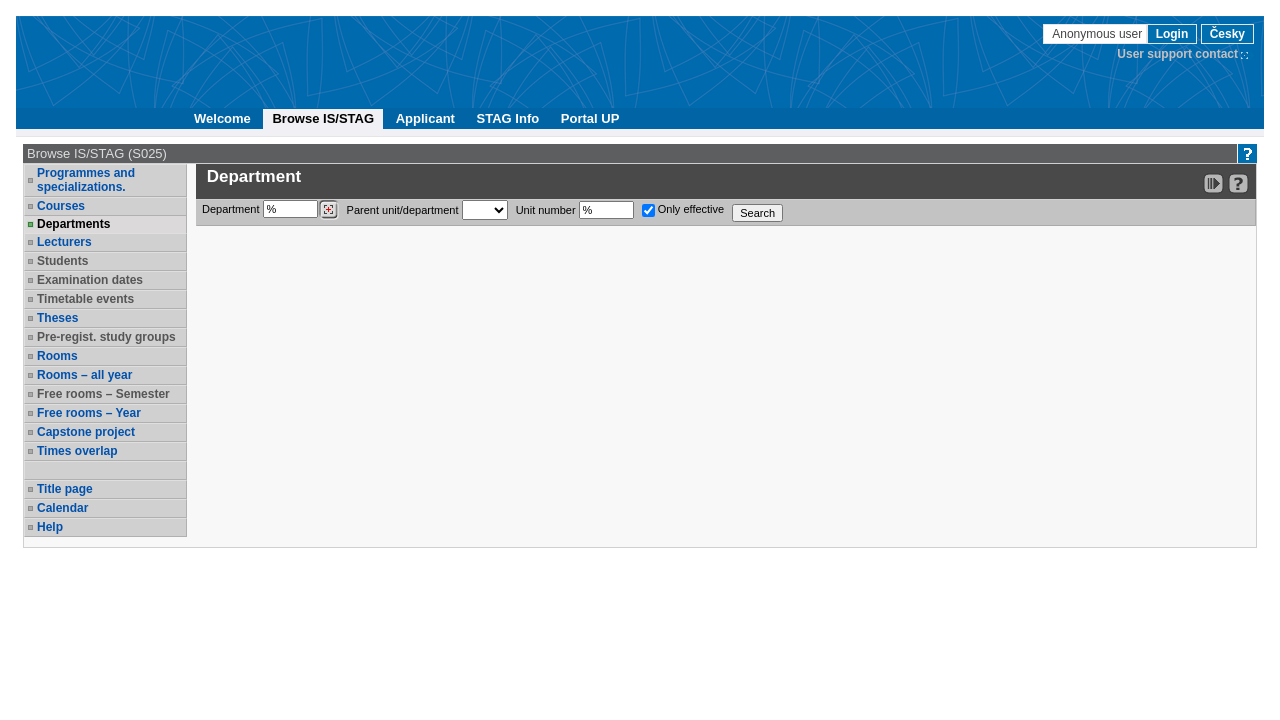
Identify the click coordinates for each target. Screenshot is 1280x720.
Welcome (222, 118)
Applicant (425, 118)
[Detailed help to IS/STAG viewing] (1238, 183)
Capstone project (86, 432)
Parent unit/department (427, 210)
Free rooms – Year (89, 413)
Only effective (683, 210)
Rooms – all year (84, 375)
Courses (61, 206)
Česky (1227, 34)
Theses (57, 318)
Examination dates (90, 280)
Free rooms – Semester (103, 394)
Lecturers (64, 242)
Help (50, 527)
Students (62, 261)
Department (270, 210)
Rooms (57, 356)
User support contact (1177, 54)
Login (1172, 34)
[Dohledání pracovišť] (328, 210)
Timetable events (85, 299)
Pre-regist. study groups (106, 337)
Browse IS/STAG (323, 118)
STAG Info (508, 118)
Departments (73, 224)
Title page (65, 489)
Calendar (62, 508)
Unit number (575, 210)
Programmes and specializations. (86, 180)
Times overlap (77, 451)
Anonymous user (1098, 34)
